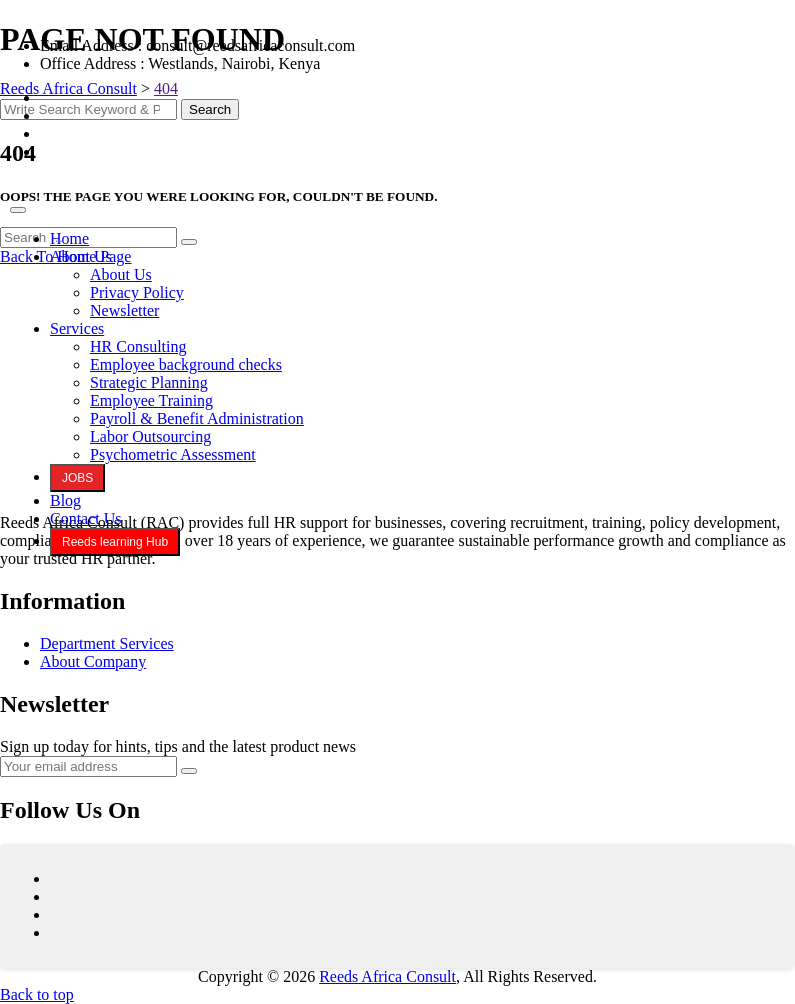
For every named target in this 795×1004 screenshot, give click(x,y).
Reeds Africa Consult (387, 976)
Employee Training (151, 400)
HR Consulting (138, 346)
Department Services (107, 643)
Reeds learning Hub (115, 542)
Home (69, 238)
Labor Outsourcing (150, 436)
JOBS (77, 478)
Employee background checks (186, 364)
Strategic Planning (149, 382)
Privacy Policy (137, 292)
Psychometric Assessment (173, 454)
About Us (81, 256)
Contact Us (86, 518)
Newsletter (124, 310)
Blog (65, 500)
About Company (93, 661)
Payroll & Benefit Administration (197, 418)
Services (77, 328)
